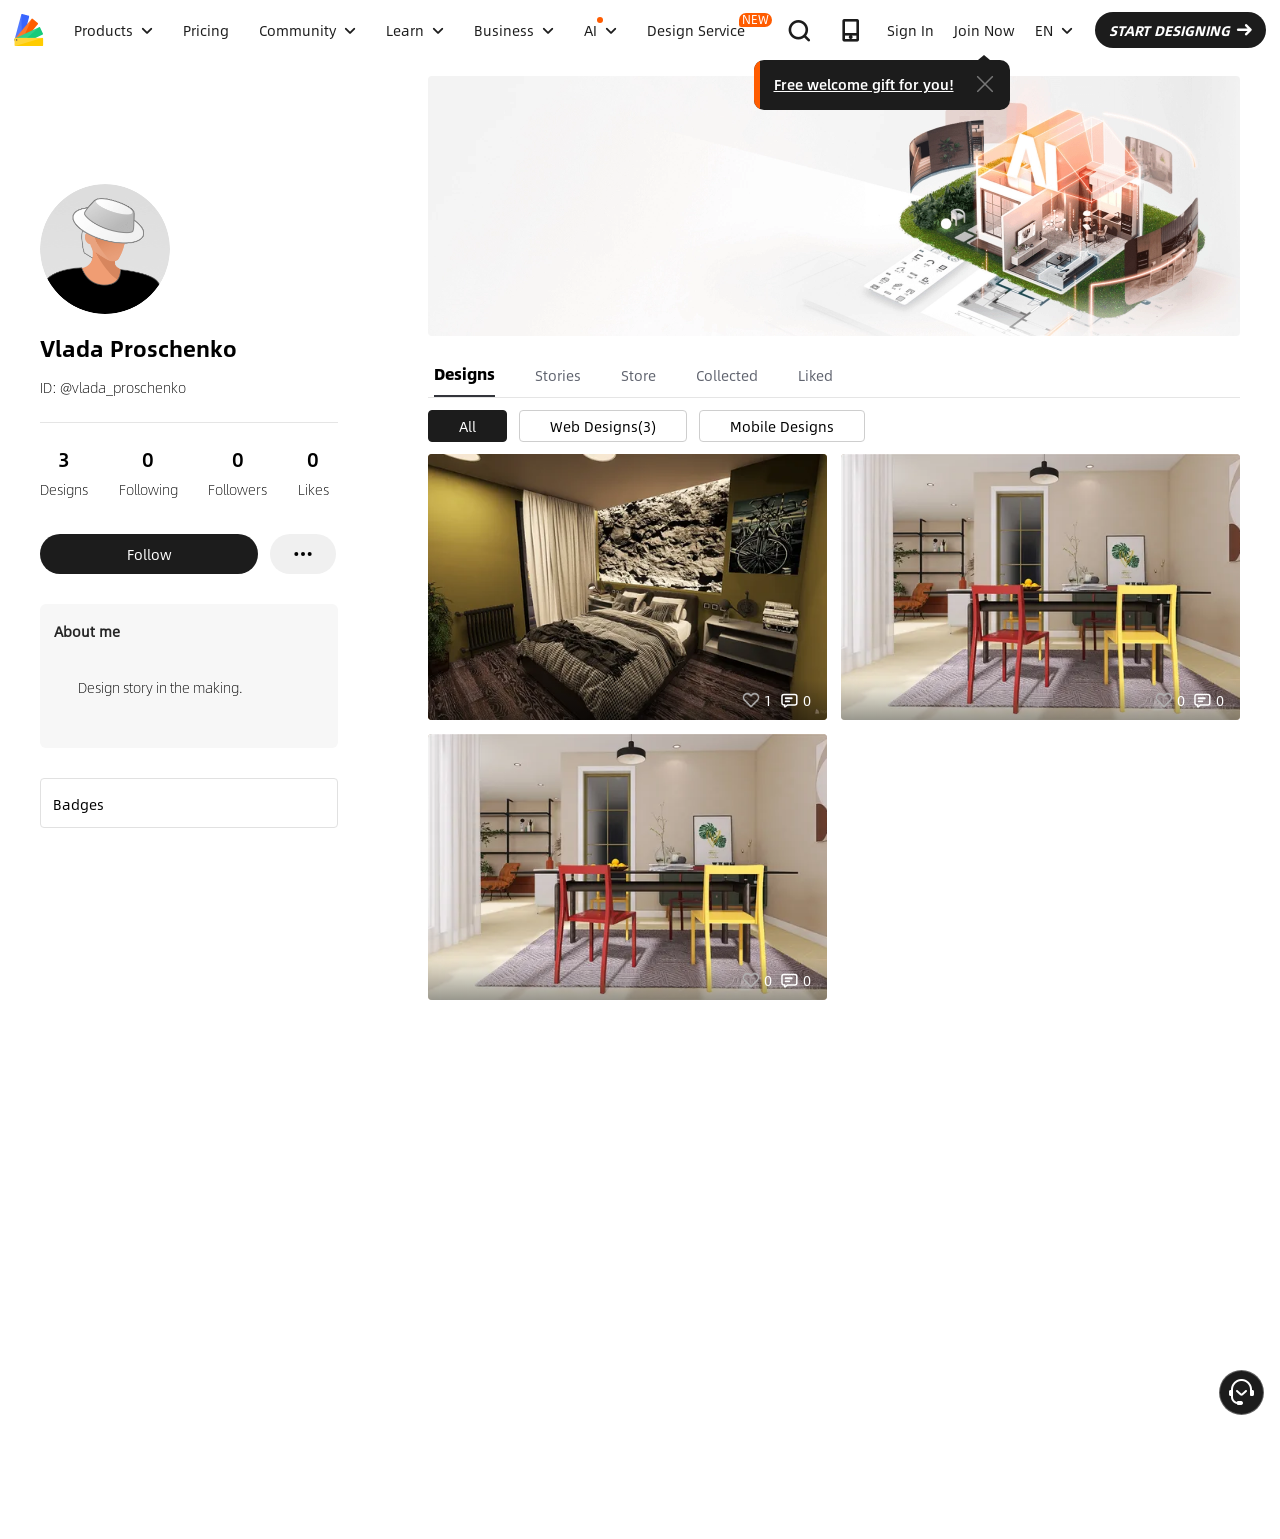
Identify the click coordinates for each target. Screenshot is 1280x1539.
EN (1054, 30)
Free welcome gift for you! (864, 84)
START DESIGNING (1180, 30)
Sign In (910, 30)
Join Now (984, 30)
